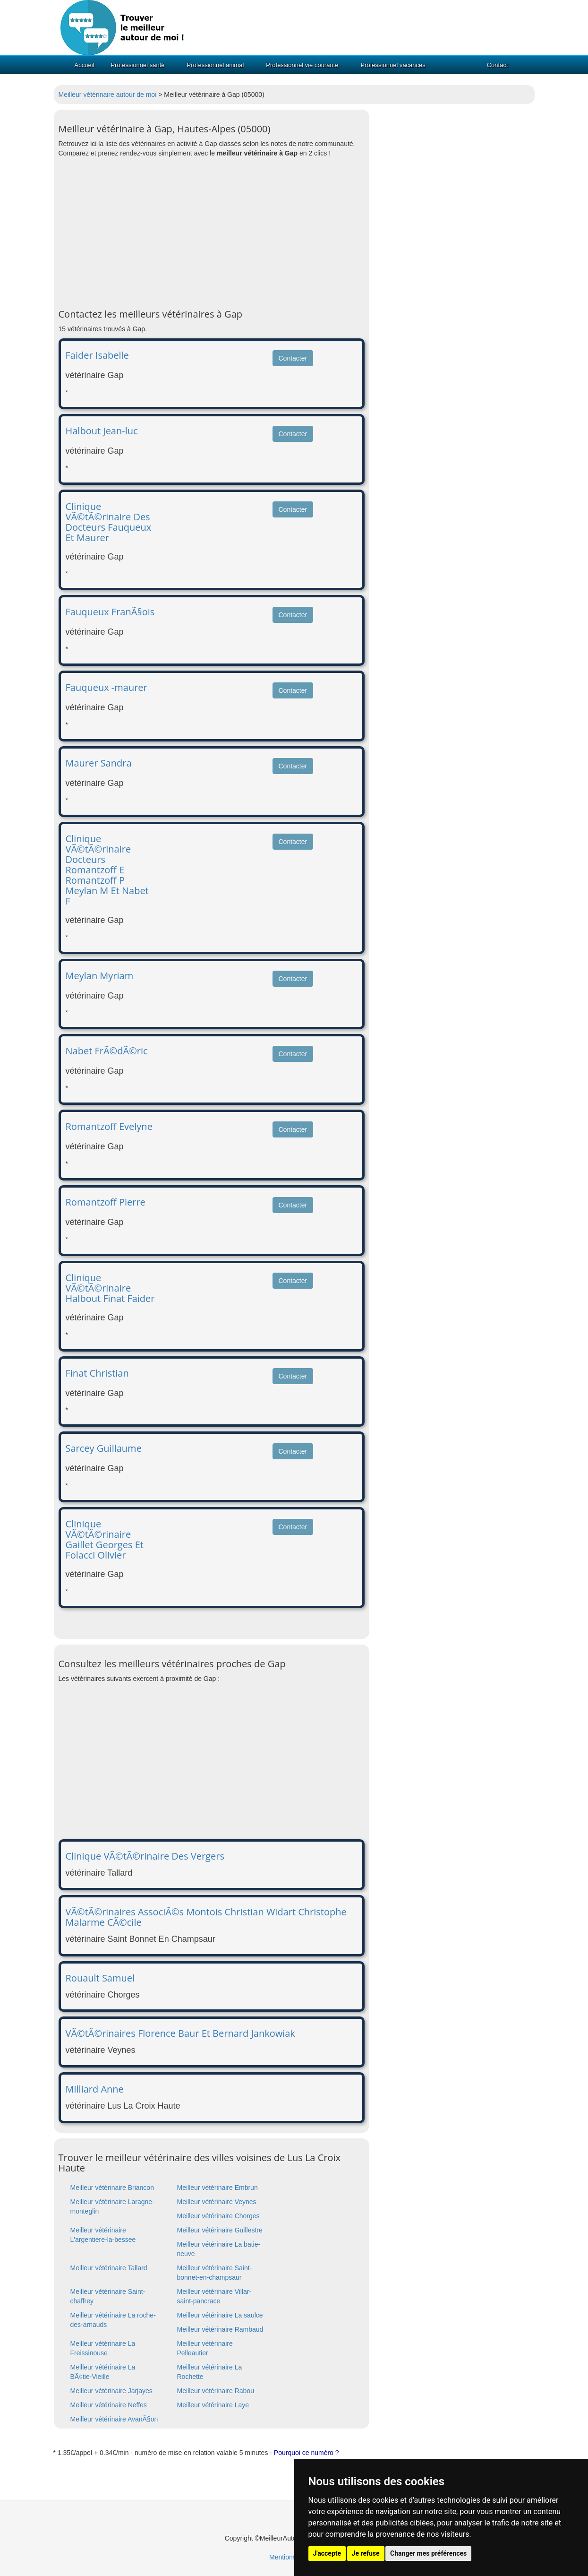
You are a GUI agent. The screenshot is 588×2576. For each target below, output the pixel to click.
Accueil (84, 65)
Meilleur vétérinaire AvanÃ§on (114, 2419)
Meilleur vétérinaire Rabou (215, 2391)
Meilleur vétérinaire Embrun (217, 2187)
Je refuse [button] (366, 2553)
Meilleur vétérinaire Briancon (112, 2187)
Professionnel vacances (393, 65)
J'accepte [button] (327, 2553)
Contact (497, 65)
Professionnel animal (215, 65)
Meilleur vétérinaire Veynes (216, 2202)
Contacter (293, 358)
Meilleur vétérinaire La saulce (220, 2315)
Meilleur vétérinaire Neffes (108, 2405)
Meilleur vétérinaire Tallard (108, 2268)
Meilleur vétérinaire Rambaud (220, 2329)
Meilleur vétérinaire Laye (213, 2405)
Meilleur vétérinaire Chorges (218, 2216)
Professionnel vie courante (302, 65)
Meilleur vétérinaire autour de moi (108, 94)
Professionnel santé (137, 65)
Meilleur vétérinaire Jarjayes (111, 2391)
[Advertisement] (212, 233)
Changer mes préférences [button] (428, 2553)
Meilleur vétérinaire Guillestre (220, 2230)
